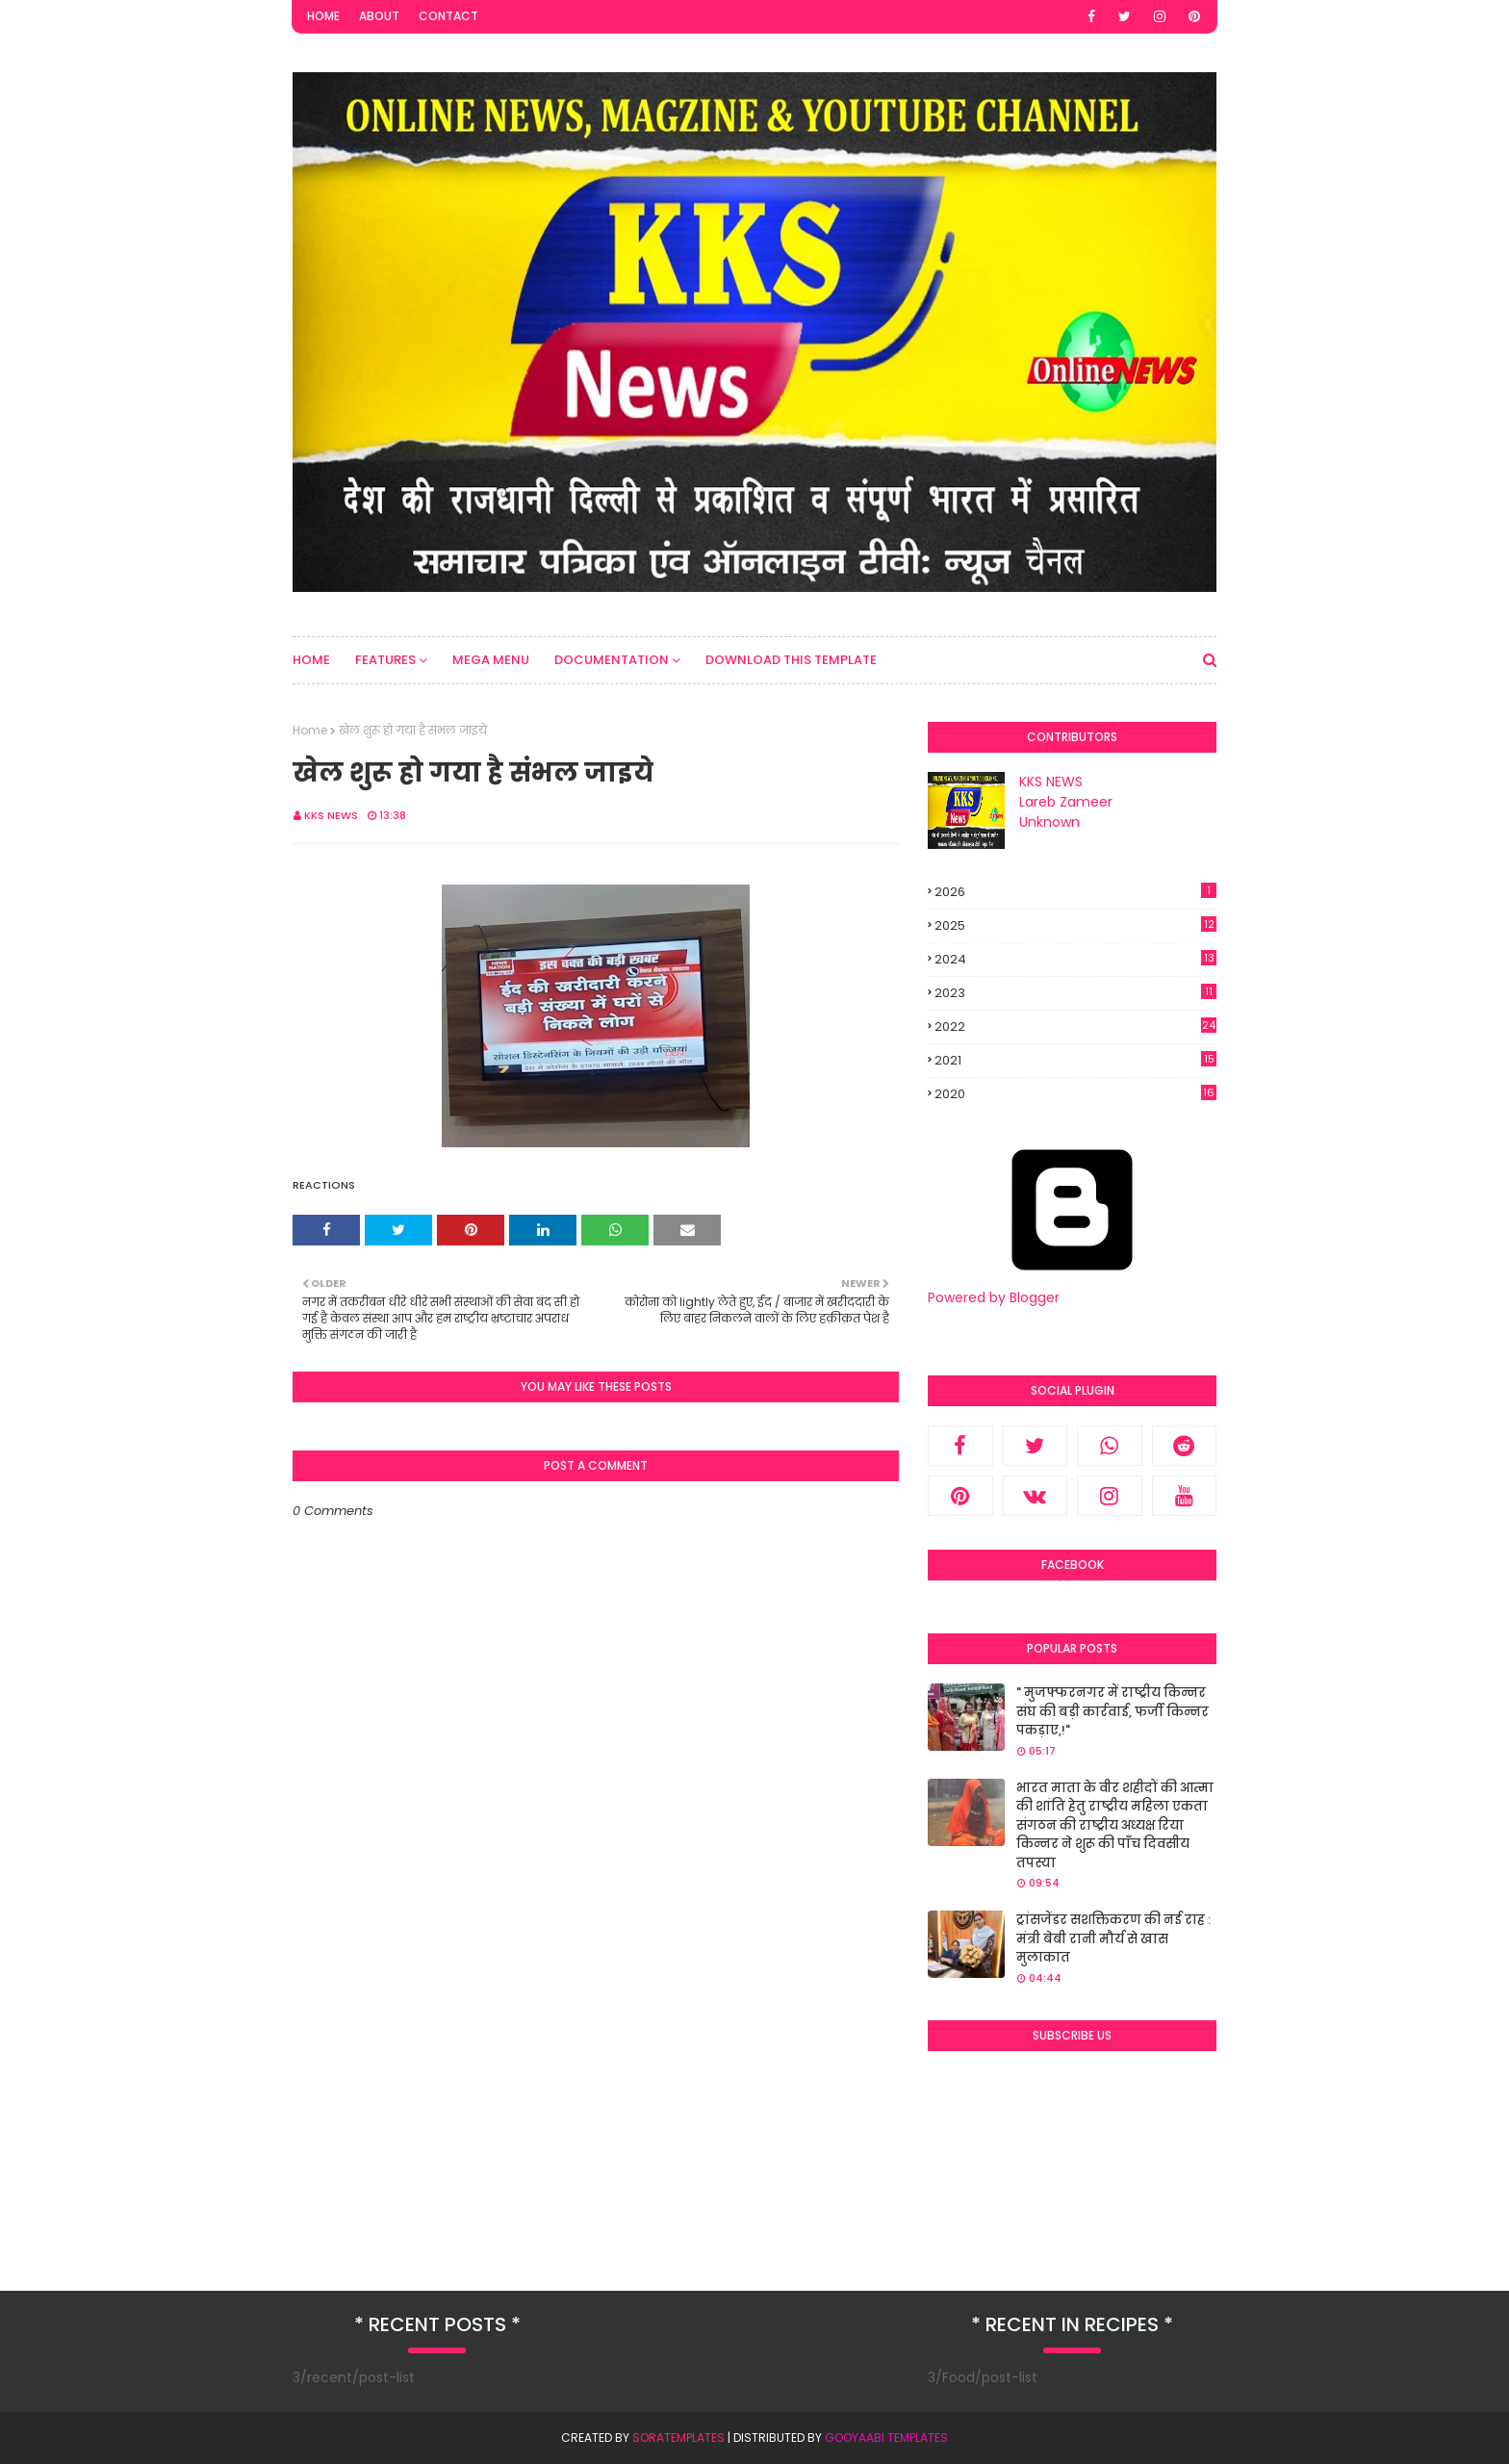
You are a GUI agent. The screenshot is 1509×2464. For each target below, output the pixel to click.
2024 (1075, 959)
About (379, 16)
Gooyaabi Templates (886, 2437)
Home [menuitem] (311, 660)
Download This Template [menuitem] (791, 660)
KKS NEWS (331, 815)
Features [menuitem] (385, 660)
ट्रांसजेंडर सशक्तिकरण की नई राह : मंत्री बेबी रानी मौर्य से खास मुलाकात (1113, 1938)
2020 (1075, 1094)
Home (323, 16)
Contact (448, 16)
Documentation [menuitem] (611, 660)
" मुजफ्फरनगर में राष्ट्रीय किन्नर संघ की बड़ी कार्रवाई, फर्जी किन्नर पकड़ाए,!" (1112, 1711)
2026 (1075, 892)
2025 (1075, 925)
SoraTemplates (678, 2437)
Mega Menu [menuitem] (490, 660)
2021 (1075, 1060)
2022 (1075, 1026)
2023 (1075, 993)
